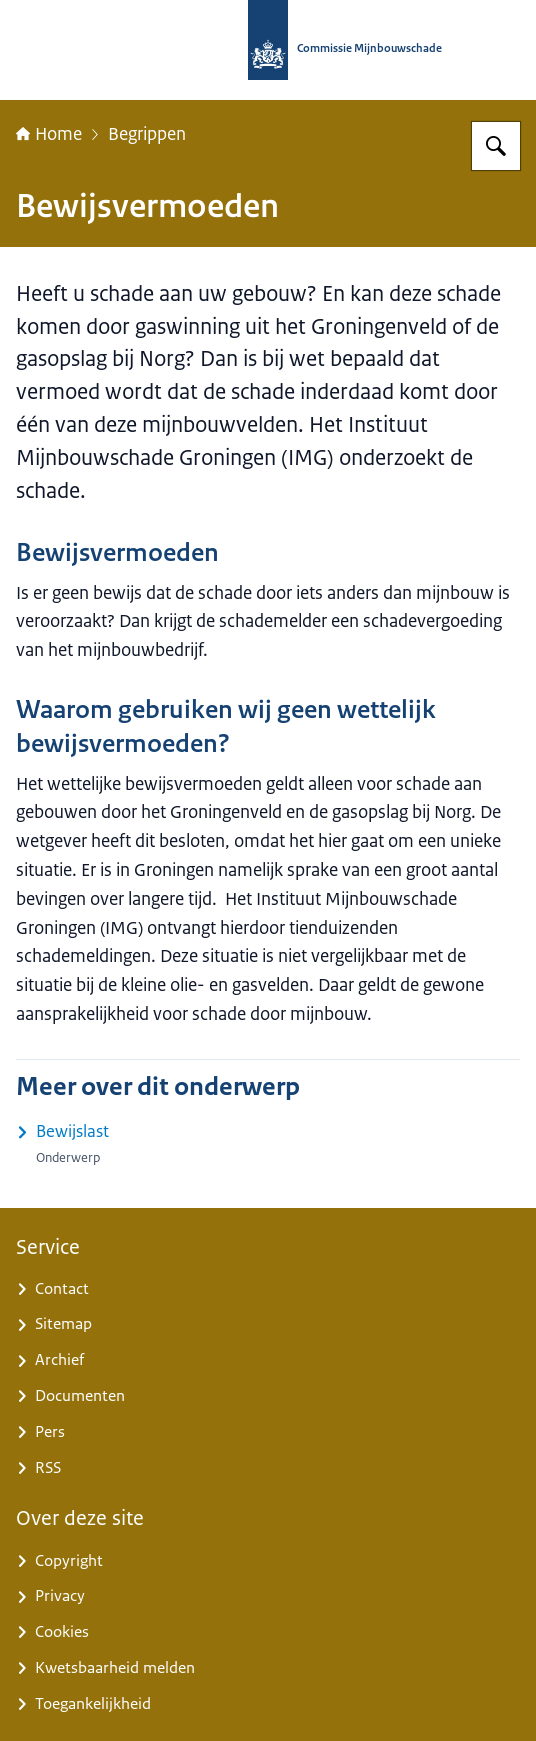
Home (49, 134)
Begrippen (147, 134)
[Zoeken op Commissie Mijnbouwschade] (496, 146)
